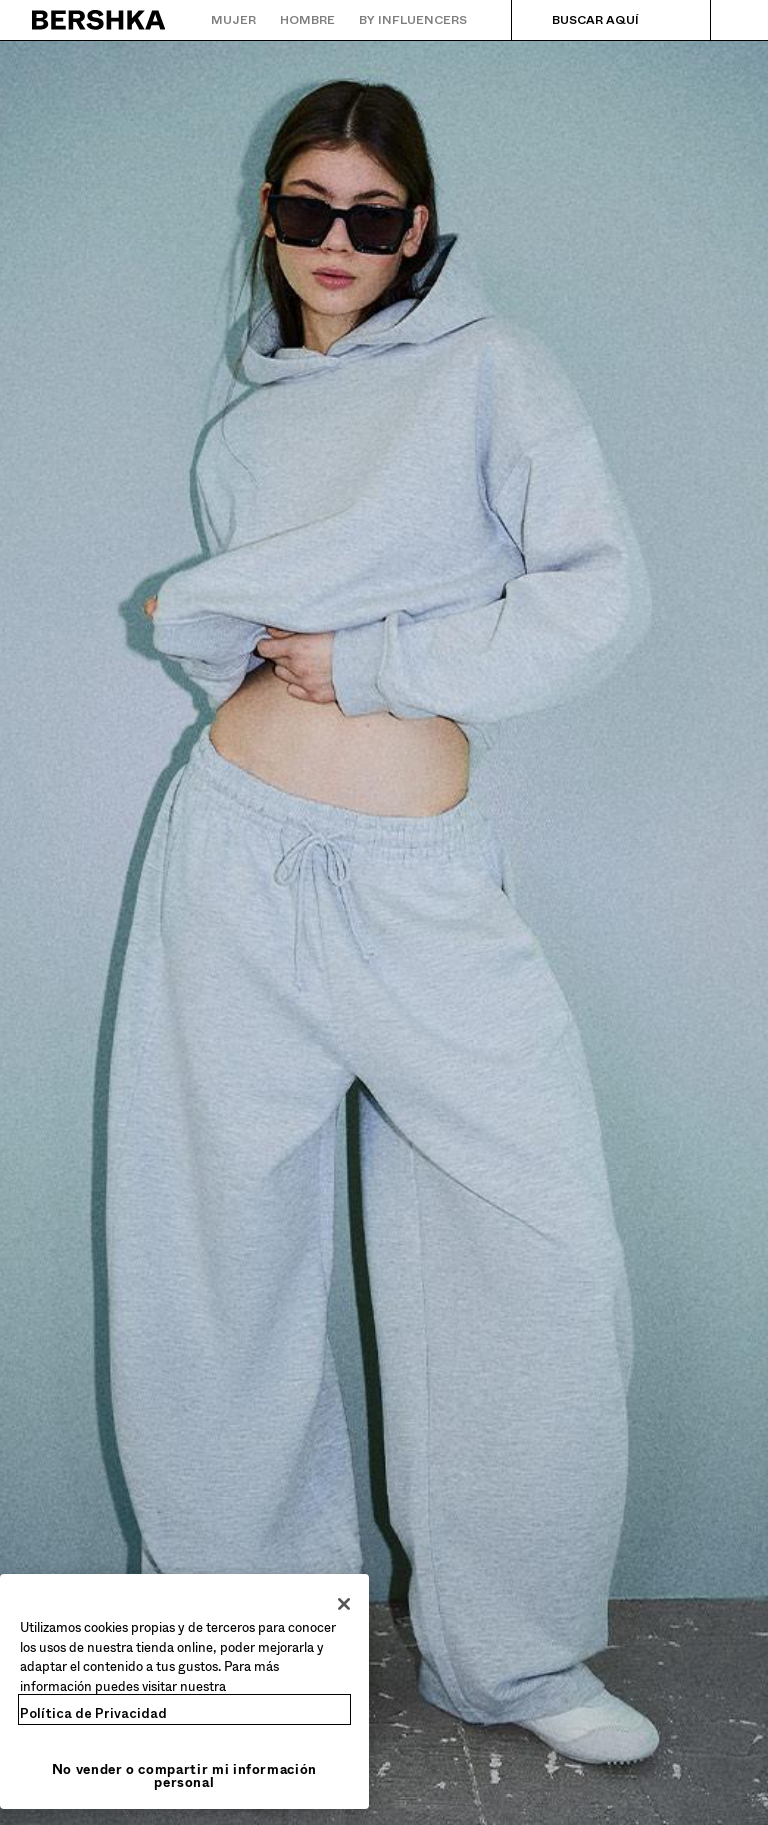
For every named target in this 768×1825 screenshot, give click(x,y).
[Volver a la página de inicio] (99, 20)
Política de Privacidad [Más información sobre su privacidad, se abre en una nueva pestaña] (93, 1713)
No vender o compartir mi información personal (184, 1776)
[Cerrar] (344, 1604)
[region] (184, 1691)
